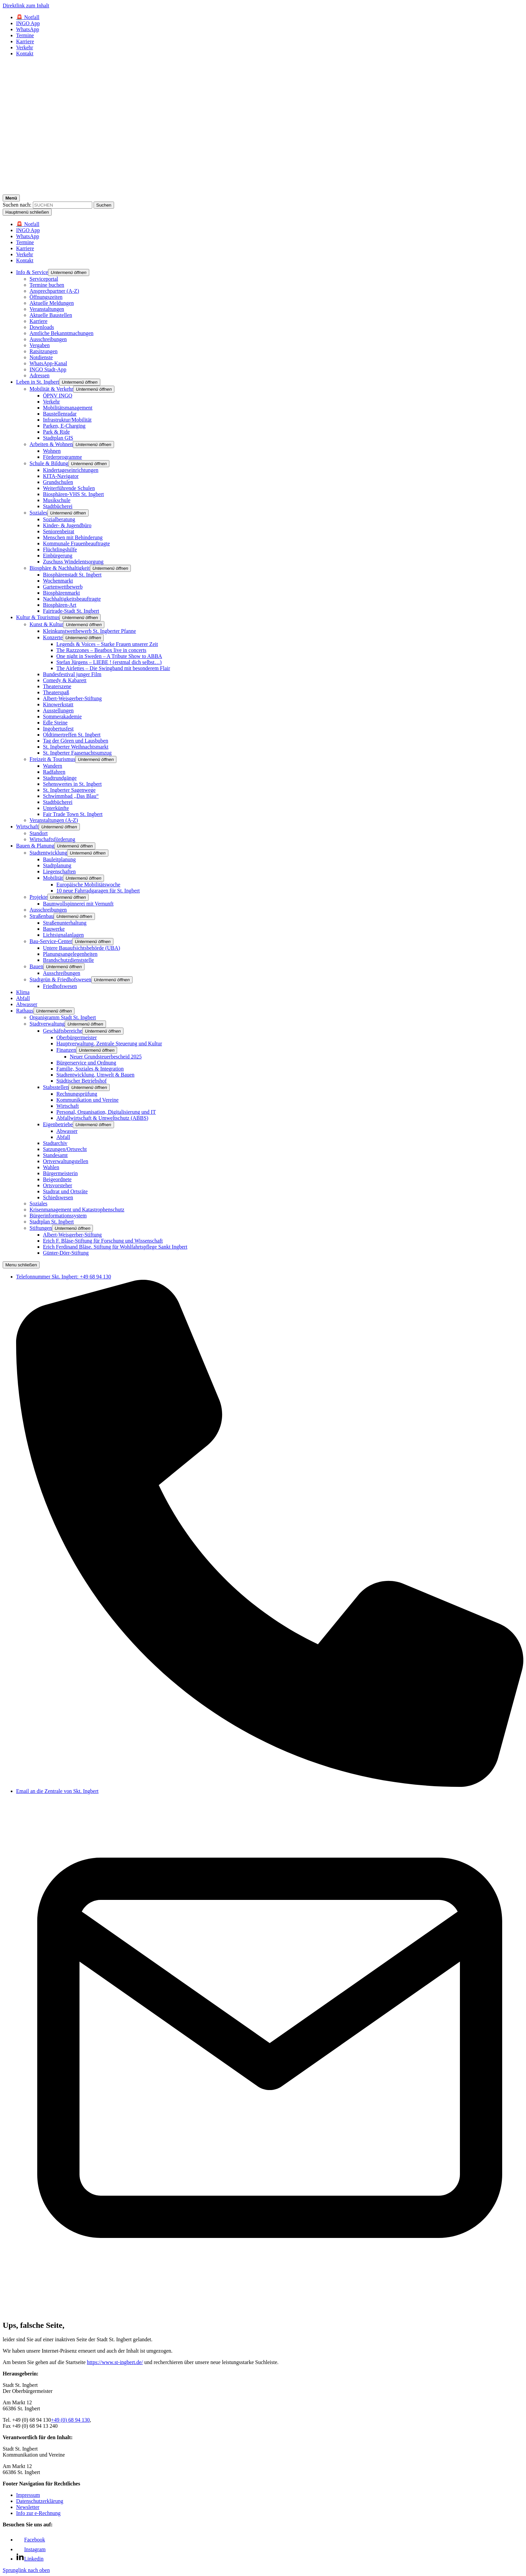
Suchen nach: (17, 205)
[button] (68, 272)
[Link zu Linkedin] (30, 2559)
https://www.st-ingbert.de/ (115, 2362)
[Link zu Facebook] (30, 2539)
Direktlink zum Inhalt (26, 5)
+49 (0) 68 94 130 (70, 2420)
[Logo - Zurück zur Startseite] (263, 191)
